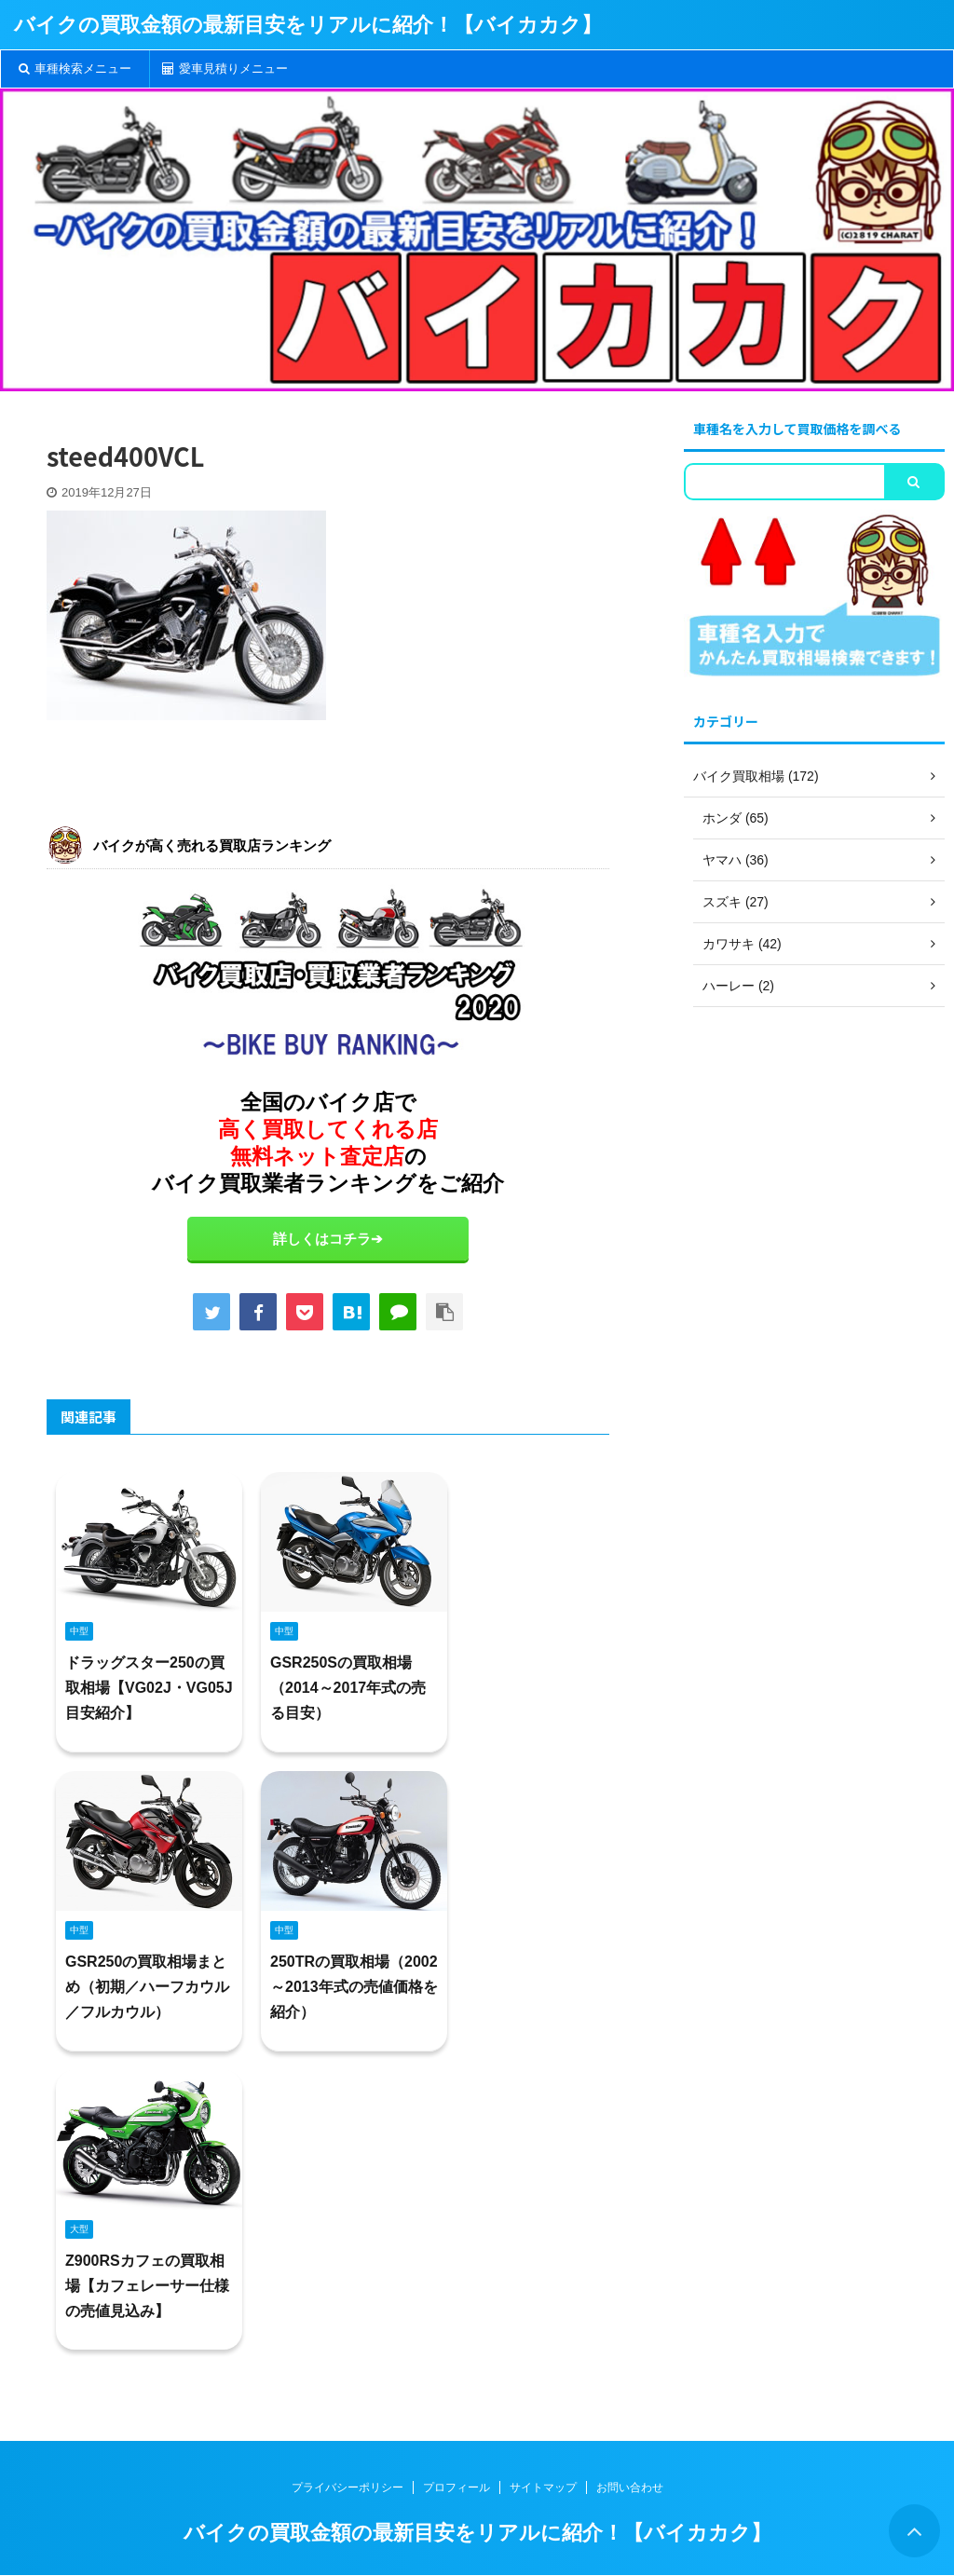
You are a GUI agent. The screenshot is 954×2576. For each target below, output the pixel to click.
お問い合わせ (629, 2487)
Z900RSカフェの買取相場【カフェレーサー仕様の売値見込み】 (147, 2286)
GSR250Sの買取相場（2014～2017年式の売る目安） (348, 1688)
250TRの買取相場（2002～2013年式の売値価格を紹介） (354, 1987)
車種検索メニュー (75, 68)
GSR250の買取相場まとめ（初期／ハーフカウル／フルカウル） (147, 1987)
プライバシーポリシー (347, 2487)
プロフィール (456, 2487)
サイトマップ (543, 2487)
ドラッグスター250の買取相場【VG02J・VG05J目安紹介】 (149, 1688)
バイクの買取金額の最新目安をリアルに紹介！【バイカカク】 (308, 24)
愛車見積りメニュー (225, 68)
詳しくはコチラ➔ (328, 1239)
